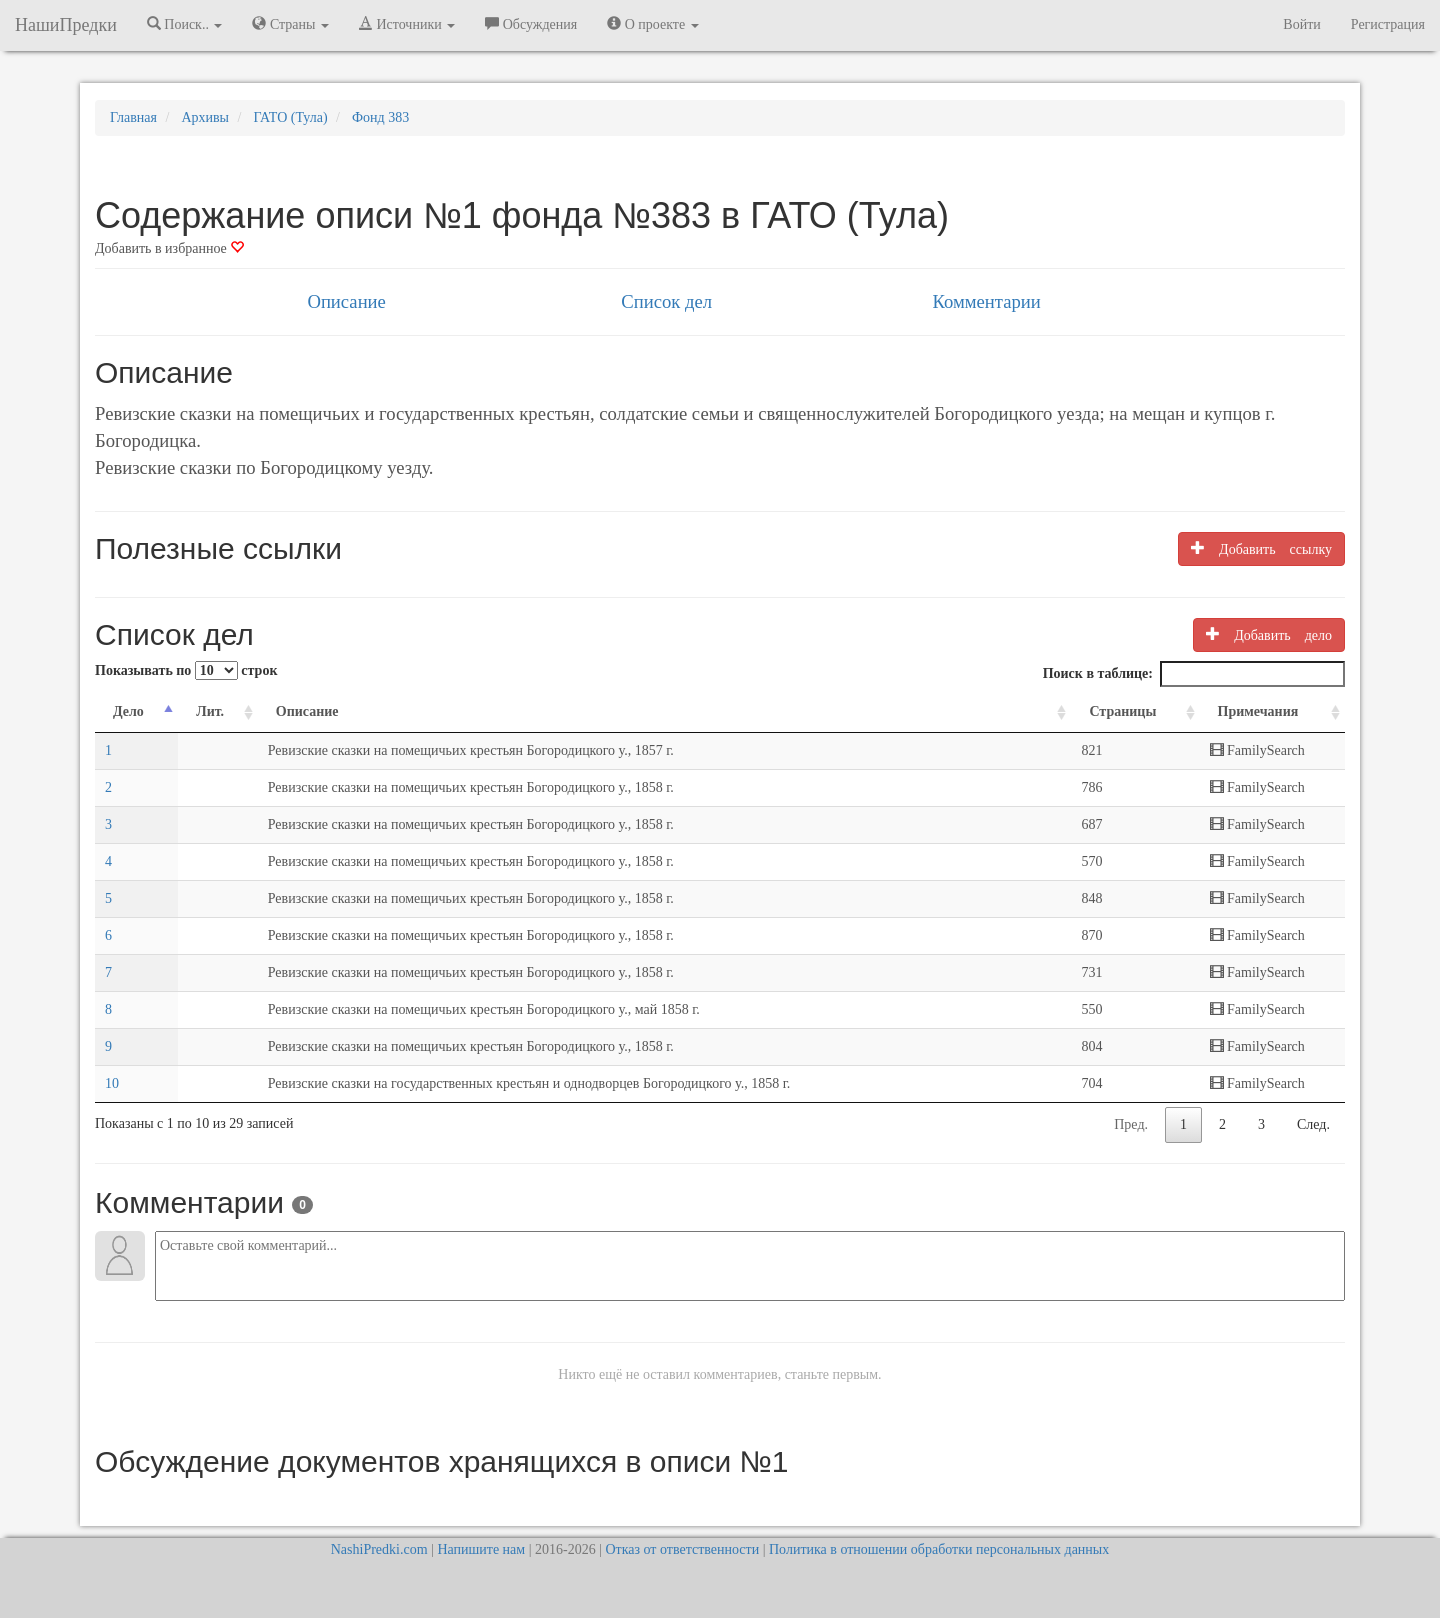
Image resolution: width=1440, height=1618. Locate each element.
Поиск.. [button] (185, 24)
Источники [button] (407, 24)
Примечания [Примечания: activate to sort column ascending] (1258, 711)
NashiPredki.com (379, 1549)
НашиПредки (66, 25)
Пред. (1131, 1124)
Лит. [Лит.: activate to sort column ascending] (210, 711)
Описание (346, 301)
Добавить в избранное (169, 248)
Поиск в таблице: (1194, 674)
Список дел (666, 301)
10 (112, 1083)
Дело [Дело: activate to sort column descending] (128, 711)
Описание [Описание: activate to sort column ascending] (307, 711)
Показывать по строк (186, 670)
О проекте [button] (652, 24)
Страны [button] (290, 24)
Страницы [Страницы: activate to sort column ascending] (1122, 711)
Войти (1301, 24)
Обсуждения (531, 24)
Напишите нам (481, 1549)
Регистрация (1388, 24)
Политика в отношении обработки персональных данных (939, 1549)
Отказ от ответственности (682, 1549)
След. (1313, 1124)
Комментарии (986, 301)
